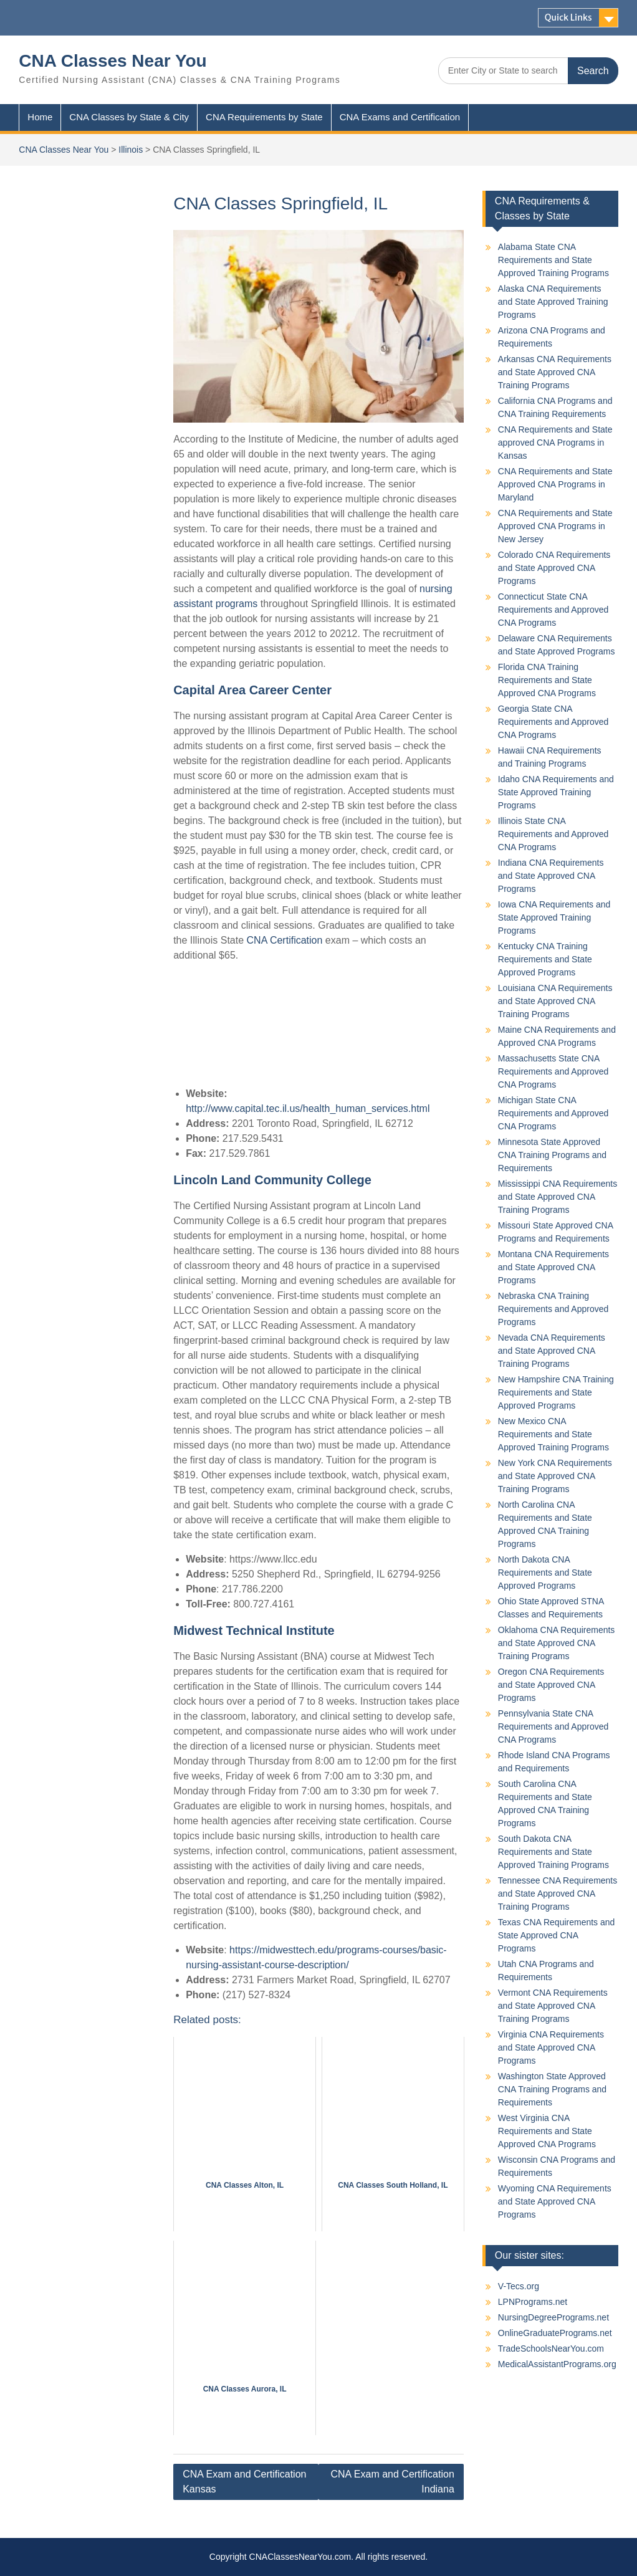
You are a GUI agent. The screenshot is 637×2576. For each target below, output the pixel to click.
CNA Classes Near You (112, 60)
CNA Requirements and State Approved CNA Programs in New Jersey (555, 526)
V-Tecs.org (518, 2286)
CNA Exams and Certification (400, 117)
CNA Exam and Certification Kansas (244, 2481)
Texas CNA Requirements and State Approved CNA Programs (556, 1935)
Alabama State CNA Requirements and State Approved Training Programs (553, 260)
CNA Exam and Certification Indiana (392, 2481)
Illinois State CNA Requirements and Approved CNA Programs (553, 834)
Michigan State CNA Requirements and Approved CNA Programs (553, 1113)
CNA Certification (285, 940)
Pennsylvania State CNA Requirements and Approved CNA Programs (553, 1726)
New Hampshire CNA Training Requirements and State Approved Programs (556, 1392)
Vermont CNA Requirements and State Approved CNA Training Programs (553, 2006)
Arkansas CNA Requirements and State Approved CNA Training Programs (554, 372)
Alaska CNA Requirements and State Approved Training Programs (553, 302)
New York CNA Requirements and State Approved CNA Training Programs (555, 1476)
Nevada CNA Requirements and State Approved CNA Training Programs (551, 1351)
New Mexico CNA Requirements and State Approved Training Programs (553, 1434)
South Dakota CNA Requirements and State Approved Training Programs (553, 1852)
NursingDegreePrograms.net (553, 2317)
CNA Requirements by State (264, 117)
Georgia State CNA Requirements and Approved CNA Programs (553, 722)
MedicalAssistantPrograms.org (557, 2364)
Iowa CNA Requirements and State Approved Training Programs (554, 917)
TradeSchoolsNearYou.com (551, 2348)
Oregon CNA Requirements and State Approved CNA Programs (551, 1685)
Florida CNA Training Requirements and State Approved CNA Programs (547, 680)
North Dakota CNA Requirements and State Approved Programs (545, 1572)
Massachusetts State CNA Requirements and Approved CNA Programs (553, 1071)
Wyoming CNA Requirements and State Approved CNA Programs (554, 2201)
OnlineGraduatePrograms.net (555, 2333)
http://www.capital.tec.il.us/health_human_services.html (307, 1108)
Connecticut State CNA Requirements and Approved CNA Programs (553, 609)
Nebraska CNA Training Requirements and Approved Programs (553, 1309)
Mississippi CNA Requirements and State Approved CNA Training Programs (557, 1197)
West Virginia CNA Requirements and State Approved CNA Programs (547, 2131)
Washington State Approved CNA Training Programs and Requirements (552, 2089)
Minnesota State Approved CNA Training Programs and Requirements (552, 1155)
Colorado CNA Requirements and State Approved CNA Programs (554, 568)
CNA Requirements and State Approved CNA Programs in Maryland (555, 484)
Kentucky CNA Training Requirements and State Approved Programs (545, 959)
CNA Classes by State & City (129, 117)
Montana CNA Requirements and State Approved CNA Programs (553, 1267)
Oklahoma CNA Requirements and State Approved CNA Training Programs (556, 1643)
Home (39, 117)
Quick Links (568, 17)
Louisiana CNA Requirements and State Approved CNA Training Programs (555, 1001)
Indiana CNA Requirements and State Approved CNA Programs (551, 876)
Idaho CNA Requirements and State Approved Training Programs (556, 792)
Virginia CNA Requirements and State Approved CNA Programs (551, 2047)
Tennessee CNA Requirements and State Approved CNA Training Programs (557, 1893)
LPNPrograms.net (532, 2302)
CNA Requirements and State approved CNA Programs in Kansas (555, 442)
